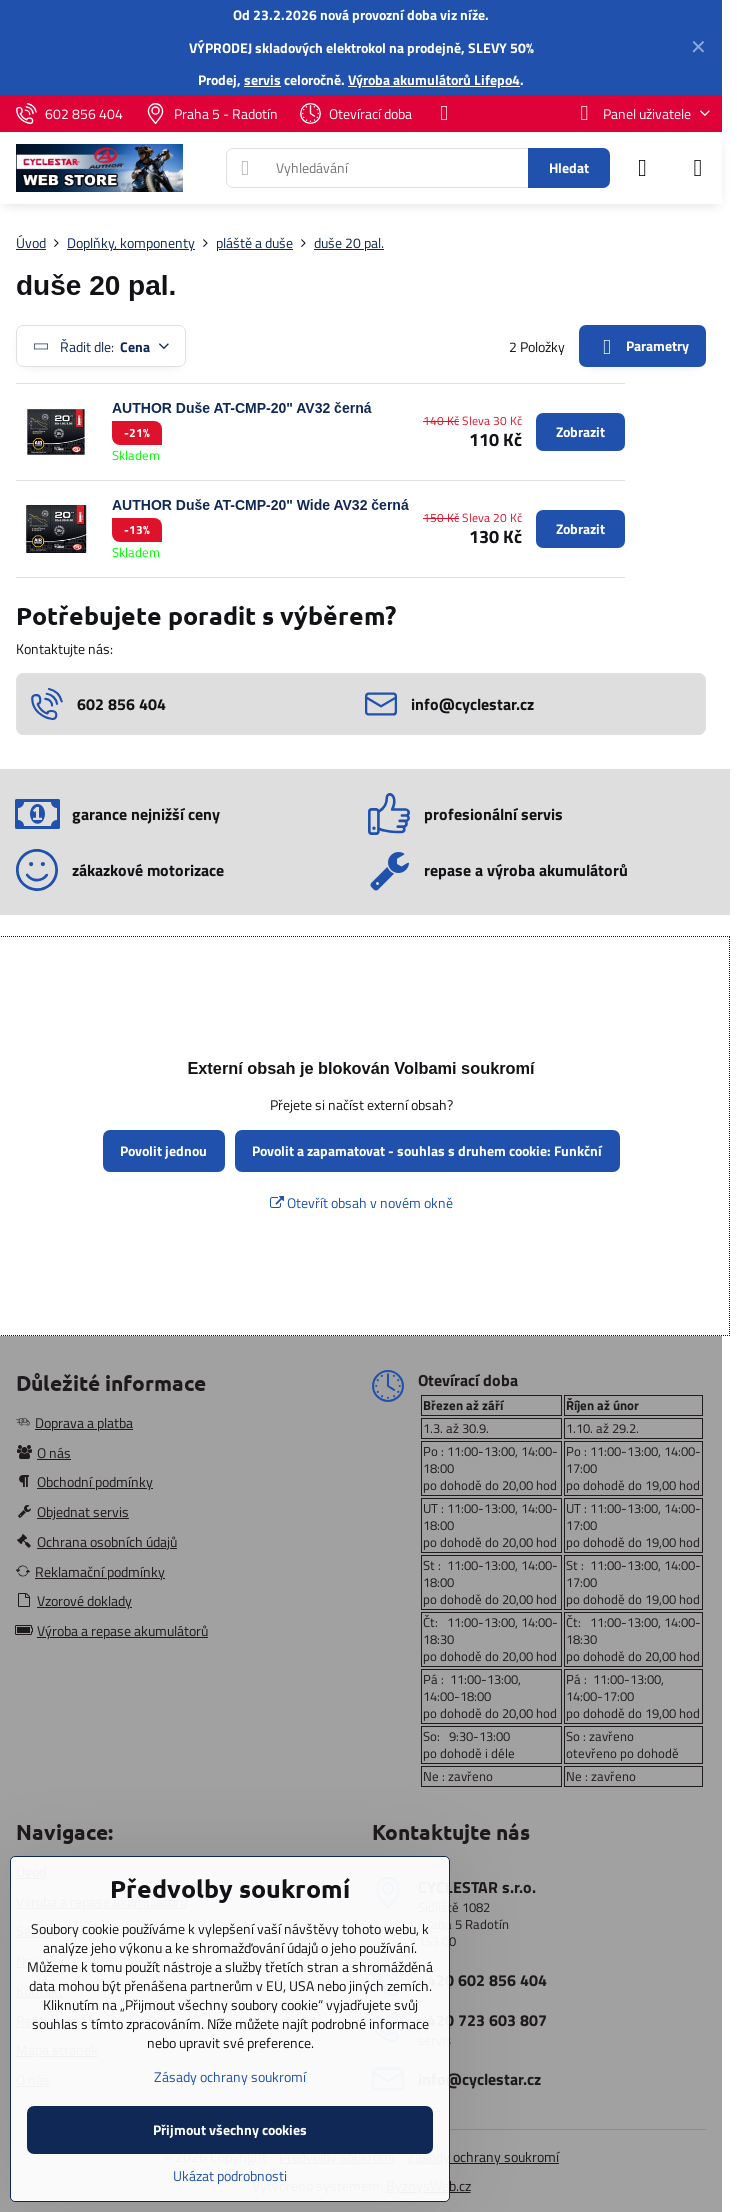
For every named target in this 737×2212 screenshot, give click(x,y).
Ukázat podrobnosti (230, 2175)
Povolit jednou (163, 1150)
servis (262, 79)
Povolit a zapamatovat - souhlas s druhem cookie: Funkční (427, 1150)
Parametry (642, 346)
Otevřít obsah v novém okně (361, 1202)
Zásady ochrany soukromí (483, 2156)
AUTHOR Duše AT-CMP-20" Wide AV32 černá (260, 505)
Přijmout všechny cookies (230, 2129)
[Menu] (698, 168)
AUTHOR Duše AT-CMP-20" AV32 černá (241, 408)
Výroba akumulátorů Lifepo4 (434, 79)
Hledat (569, 167)
